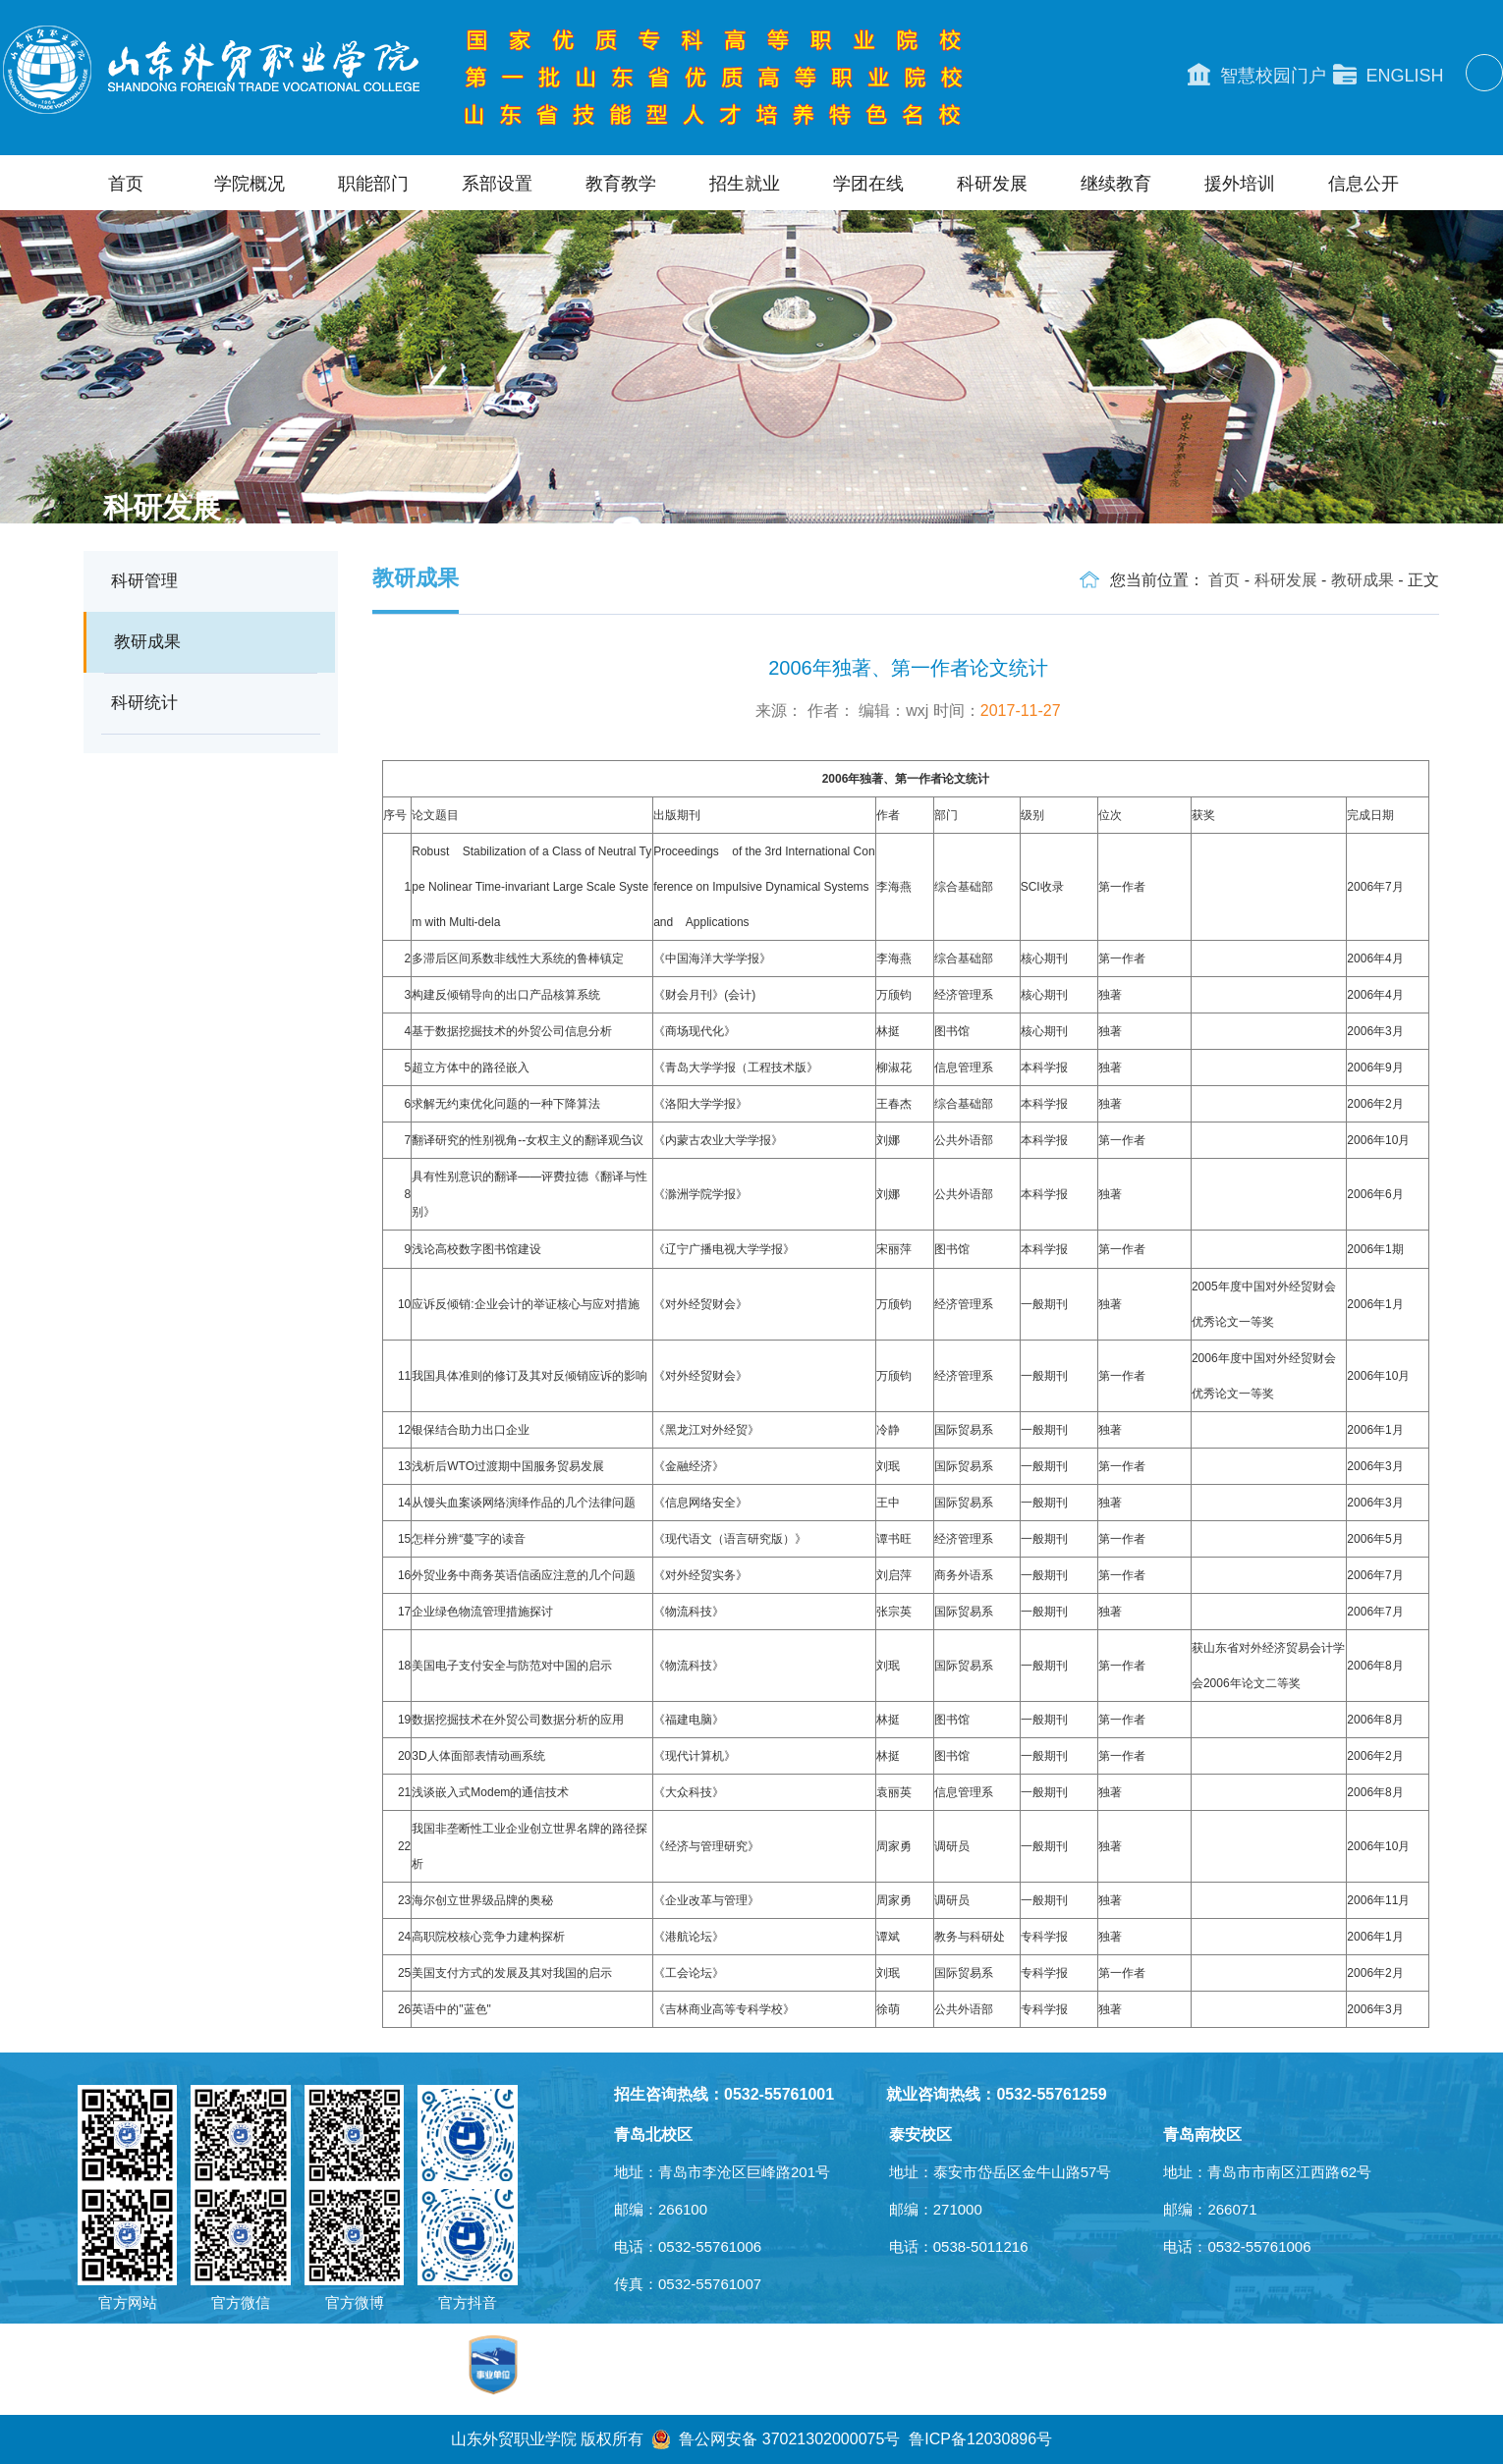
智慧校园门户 (1257, 74)
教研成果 (147, 641)
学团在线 (868, 183)
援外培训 (1239, 183)
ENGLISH (1388, 74)
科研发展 (992, 183)
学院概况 (249, 183)
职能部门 (373, 183)
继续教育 (1116, 183)
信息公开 (1363, 183)
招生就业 (744, 183)
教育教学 (620, 183)
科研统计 (144, 702)
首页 (125, 183)
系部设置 (497, 183)
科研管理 (144, 581)
